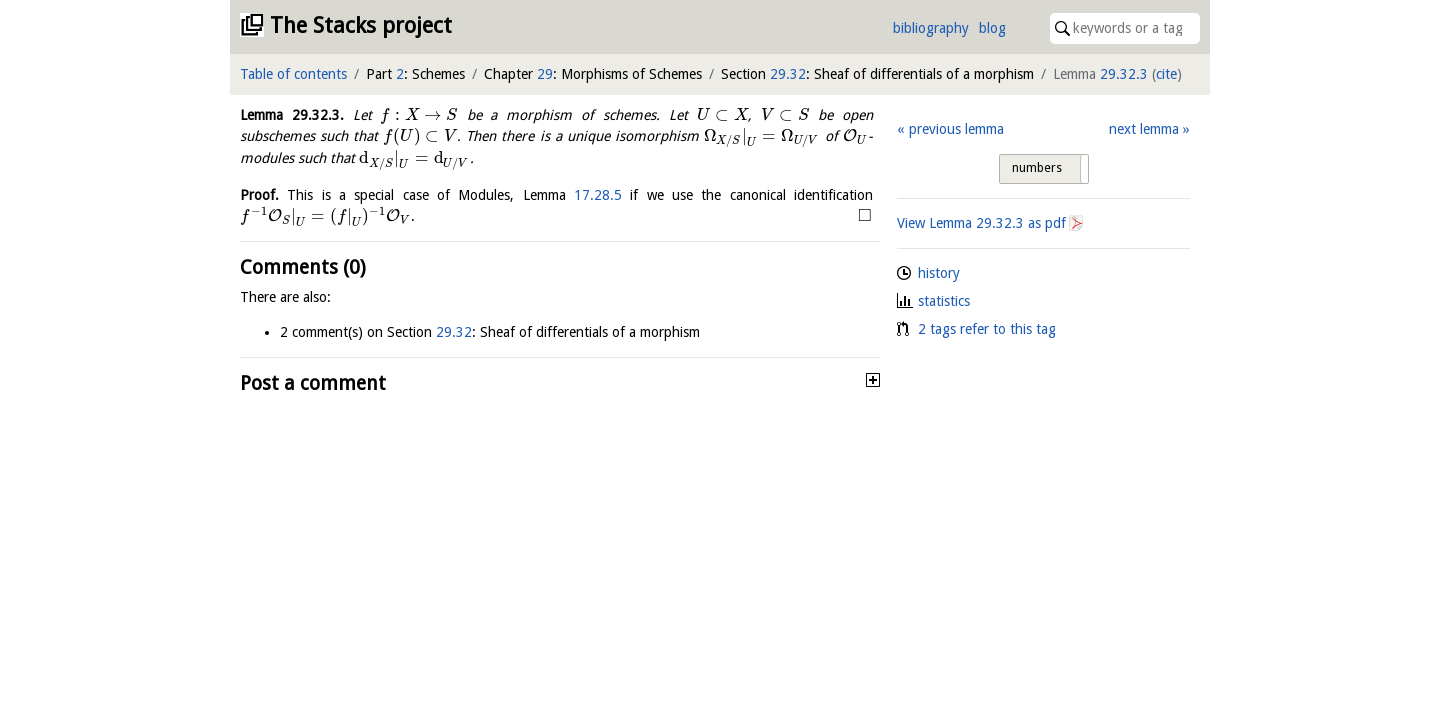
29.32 (788, 74)
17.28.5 (598, 195)
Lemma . (292, 115)
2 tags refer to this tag (987, 329)
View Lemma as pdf (981, 223)
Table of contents (293, 74)
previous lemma (956, 129)
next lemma (1144, 129)
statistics (944, 301)
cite (1166, 74)
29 (545, 74)
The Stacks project (361, 25)
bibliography (931, 28)
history (939, 273)
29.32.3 (1124, 74)
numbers (1037, 168)
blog (992, 28)
